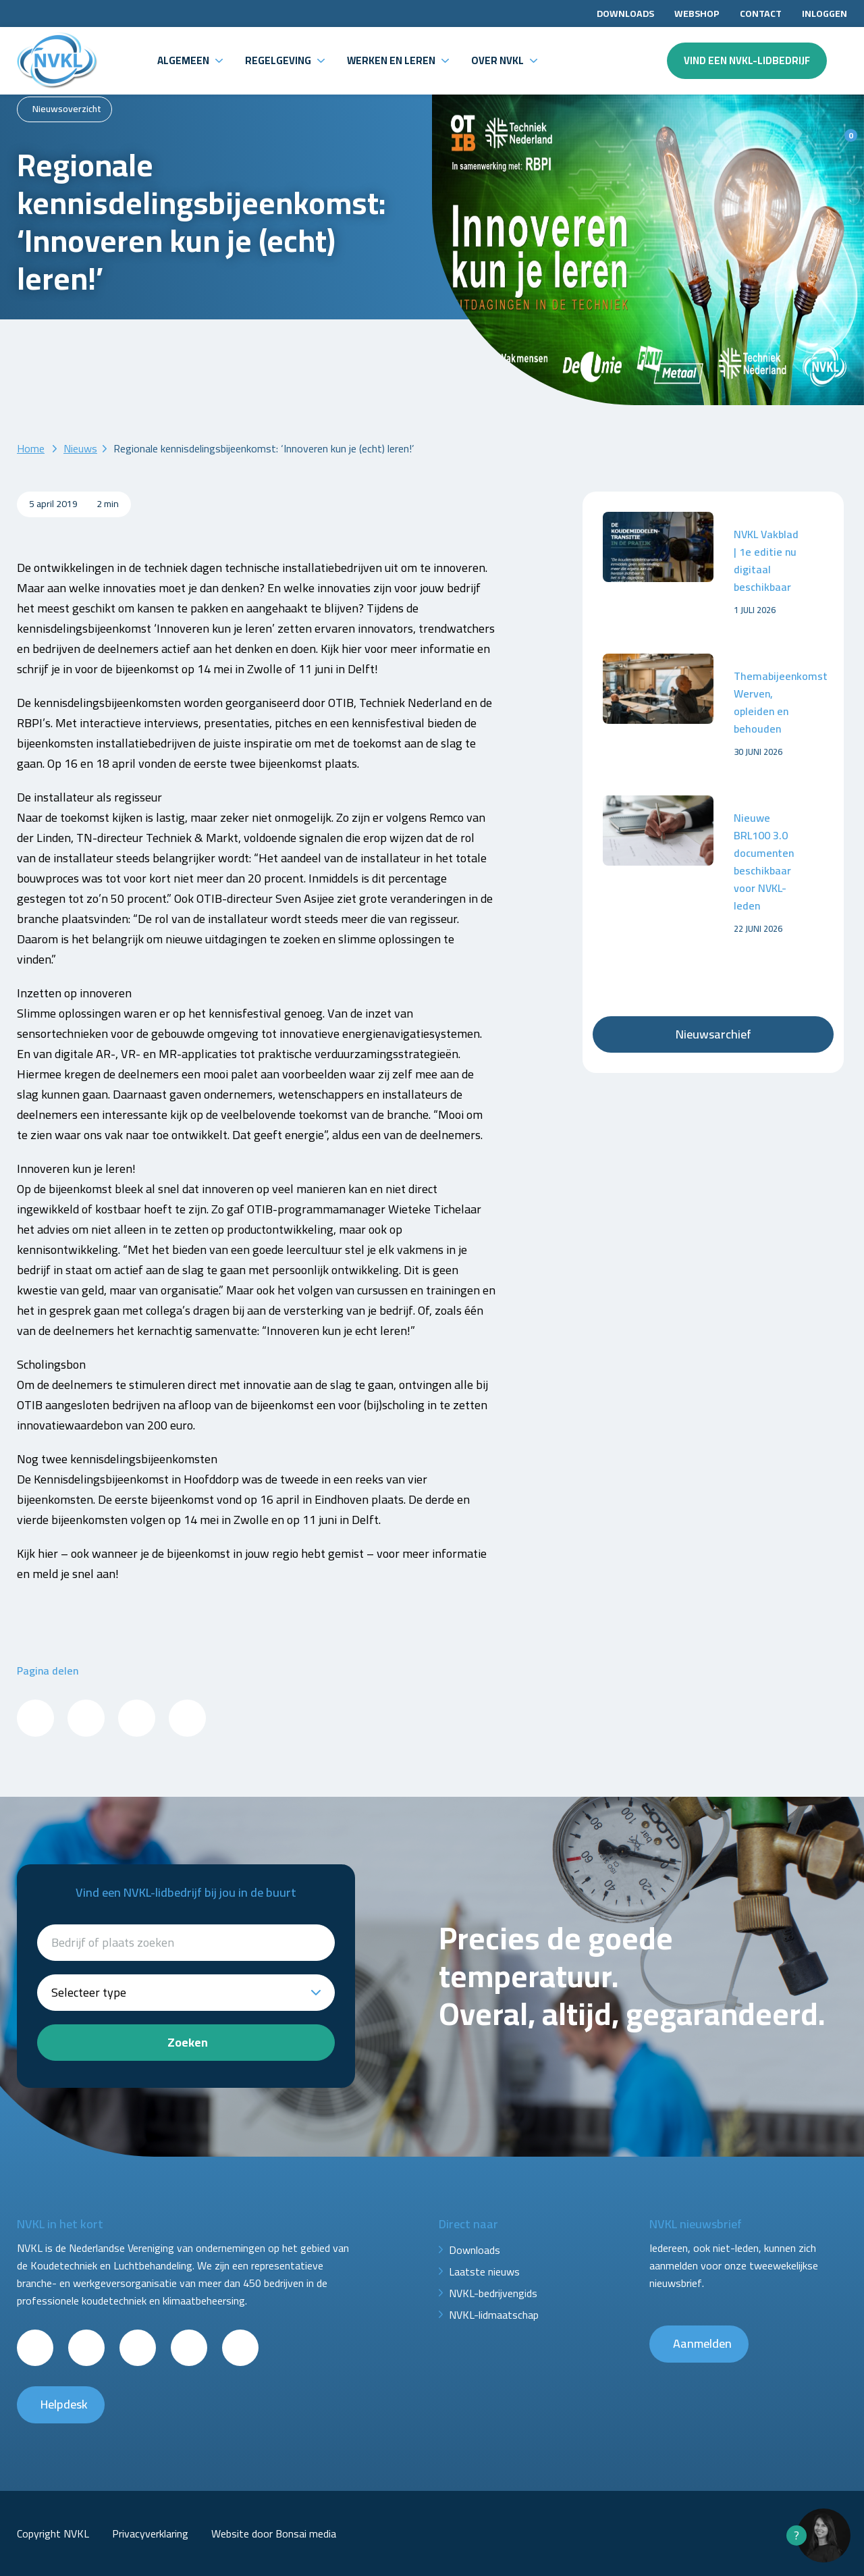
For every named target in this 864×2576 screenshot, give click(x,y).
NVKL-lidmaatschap (494, 2315)
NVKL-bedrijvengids (493, 2293)
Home (31, 448)
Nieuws (80, 448)
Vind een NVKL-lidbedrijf (747, 60)
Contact (761, 13)
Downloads (625, 13)
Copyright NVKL (53, 2533)
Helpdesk (64, 2404)
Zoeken (187, 2042)
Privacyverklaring (150, 2533)
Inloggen (824, 13)
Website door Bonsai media (273, 2533)
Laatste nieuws (484, 2271)
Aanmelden (702, 2343)
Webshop (697, 13)
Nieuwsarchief (713, 1034)
